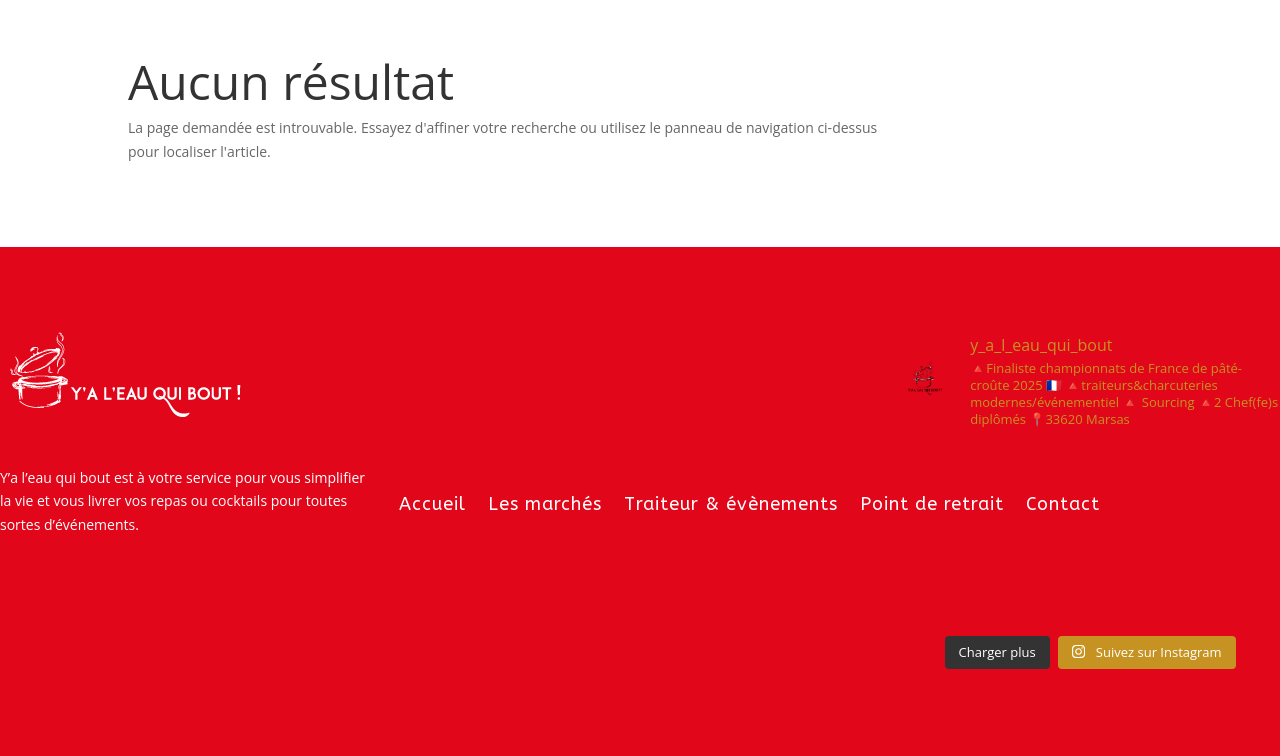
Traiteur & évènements (731, 504)
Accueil (432, 504)
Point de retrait (932, 504)
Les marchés (545, 504)
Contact (1063, 504)
